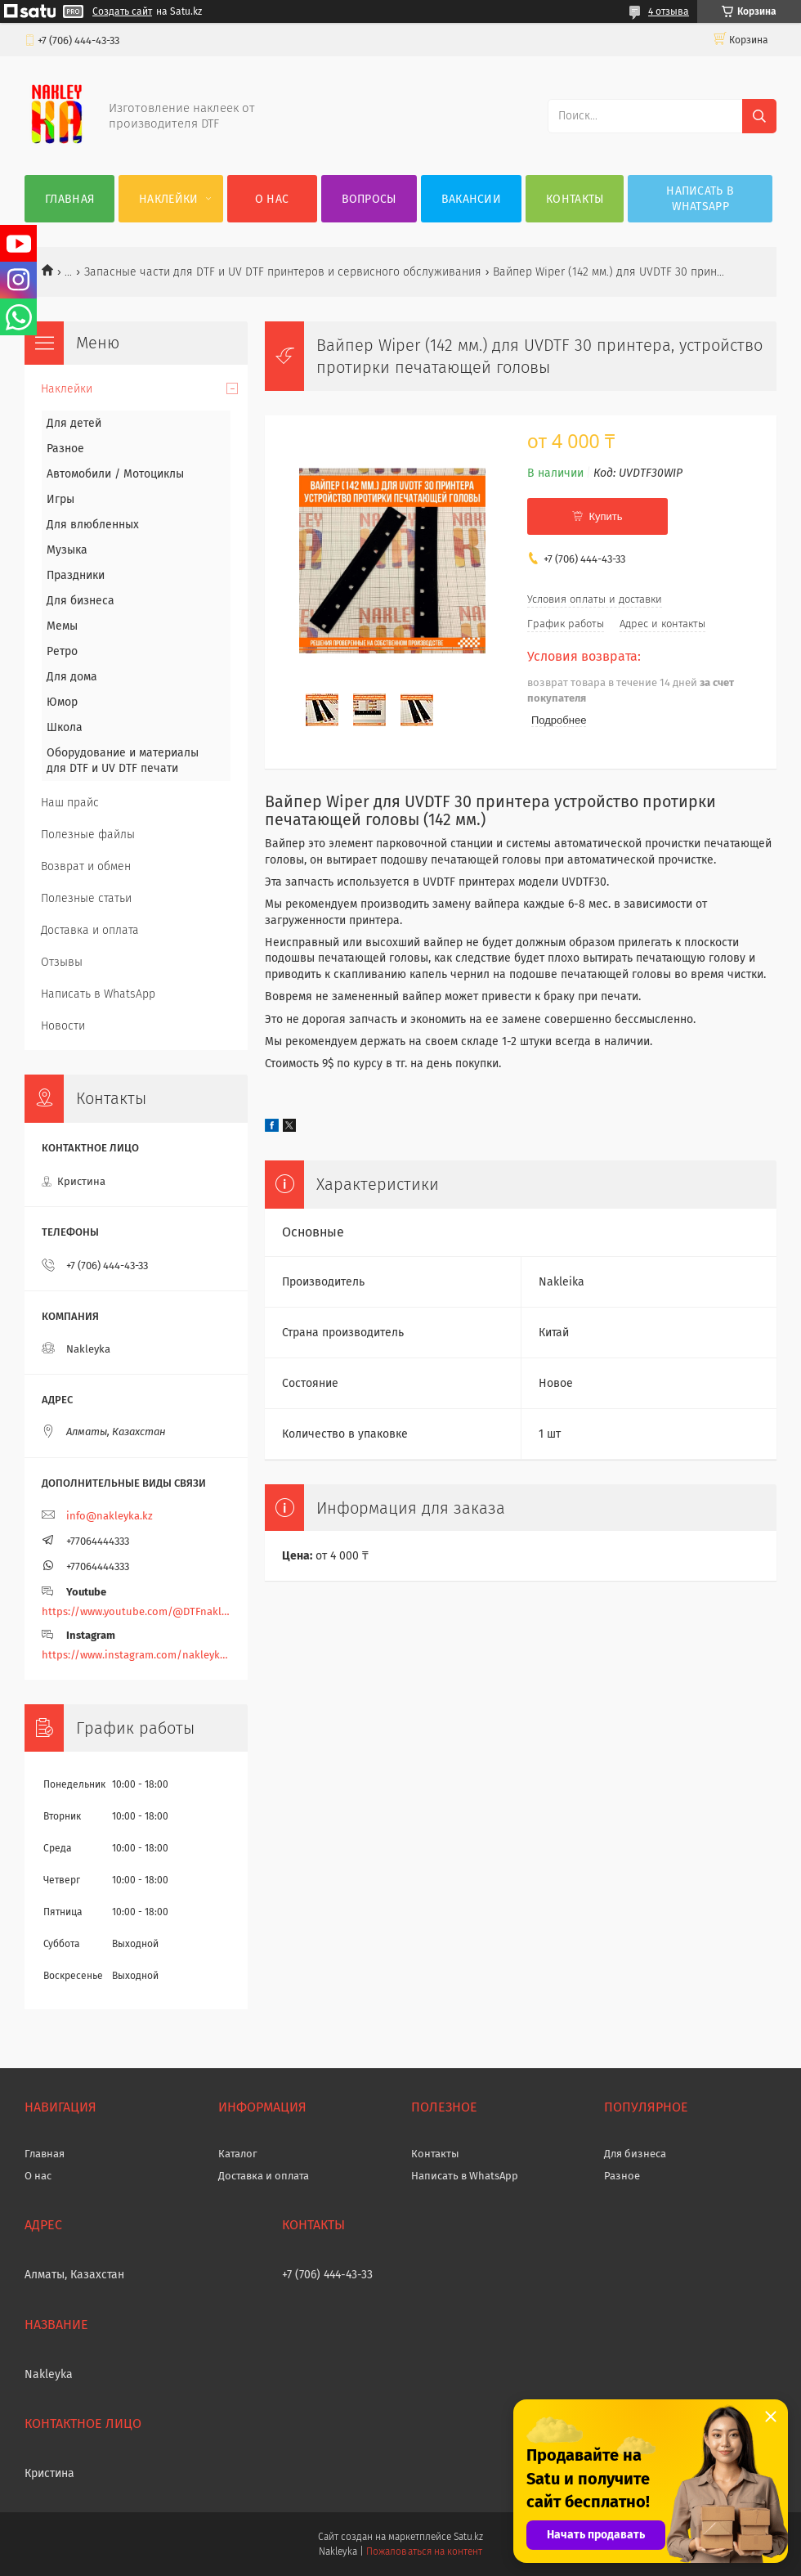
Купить (605, 516)
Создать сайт (122, 11)
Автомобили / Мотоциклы (115, 474)
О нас (272, 199)
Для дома (72, 677)
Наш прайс (70, 803)
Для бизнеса (80, 601)
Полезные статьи (86, 898)
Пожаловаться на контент (423, 2551)
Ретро (62, 651)
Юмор (62, 702)
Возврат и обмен (86, 866)
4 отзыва (668, 11)
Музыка (67, 550)
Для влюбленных (93, 525)
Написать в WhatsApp (700, 198)
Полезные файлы (88, 834)
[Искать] (759, 116)
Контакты (574, 199)
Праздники (76, 575)
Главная (69, 199)
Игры (60, 499)
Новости (63, 1026)
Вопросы (369, 199)
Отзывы (62, 962)
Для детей (74, 423)
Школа (65, 727)
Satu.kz (468, 2536)
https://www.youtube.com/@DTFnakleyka (136, 1611)
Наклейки (168, 199)
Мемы (62, 626)
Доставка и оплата (90, 930)
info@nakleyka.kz (109, 1516)
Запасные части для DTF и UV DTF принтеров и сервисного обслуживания (282, 272)
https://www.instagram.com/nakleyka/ (136, 1655)
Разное (65, 449)
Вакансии (471, 199)
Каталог (237, 2153)
